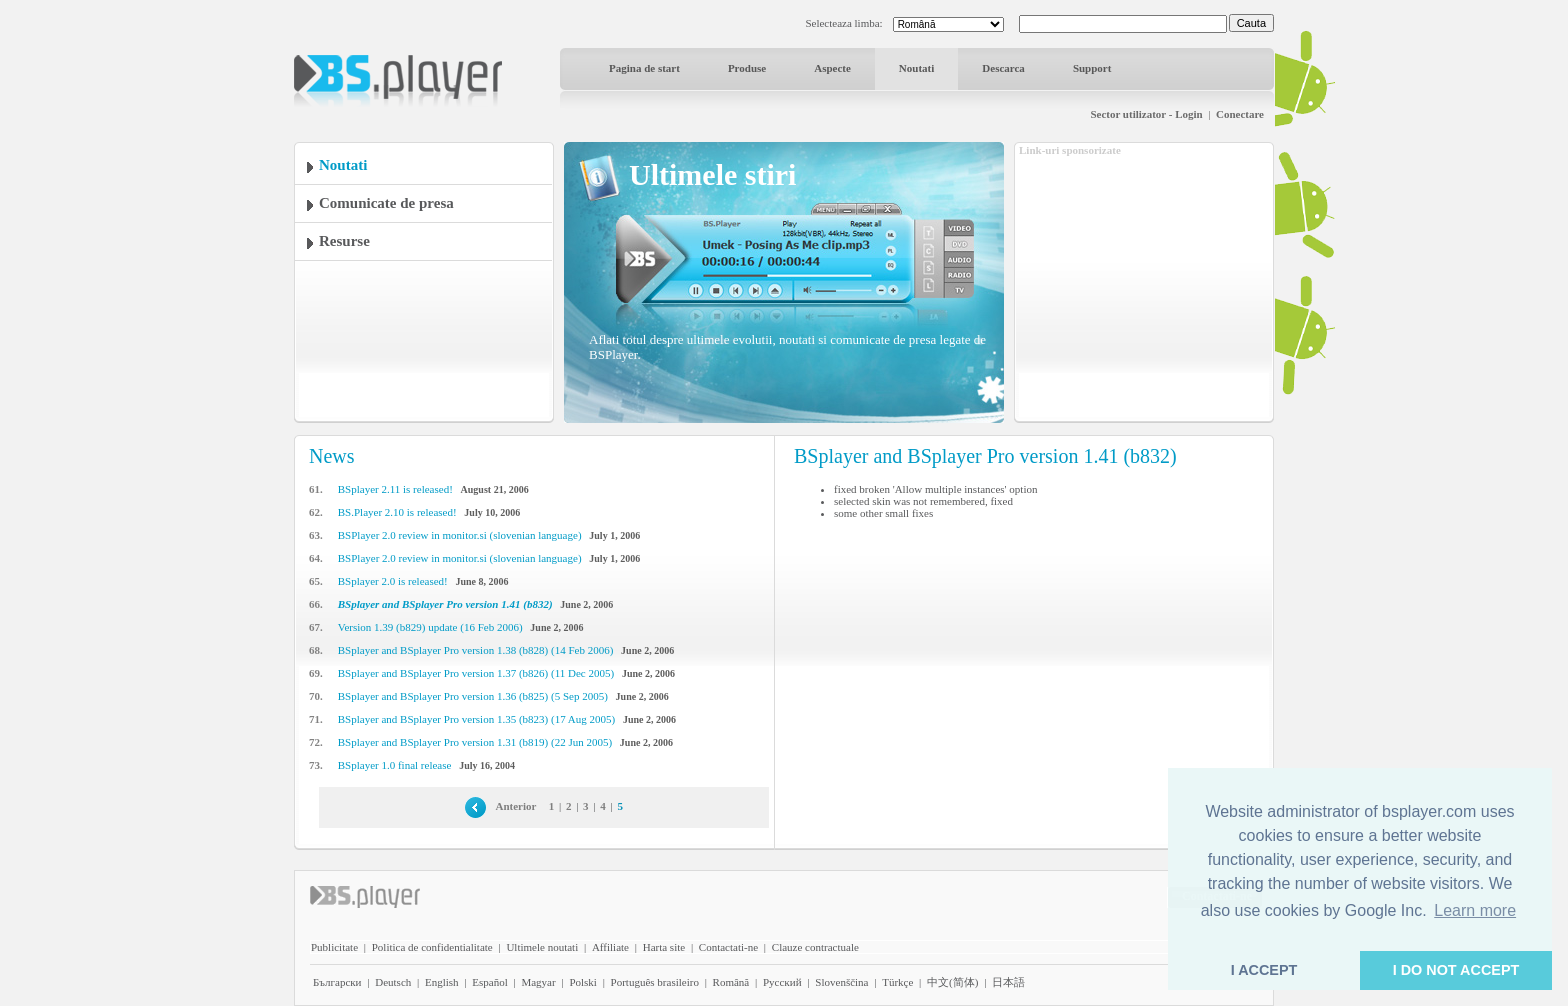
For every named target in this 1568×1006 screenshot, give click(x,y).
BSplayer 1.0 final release (395, 765)
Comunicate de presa (386, 203)
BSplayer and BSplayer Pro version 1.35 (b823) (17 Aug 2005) (476, 719)
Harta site (664, 947)
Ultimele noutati (542, 947)
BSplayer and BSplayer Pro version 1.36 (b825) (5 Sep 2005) (473, 696)
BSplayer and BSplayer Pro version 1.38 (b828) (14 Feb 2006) (476, 650)
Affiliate (610, 947)
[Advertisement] (1144, 283)
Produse (747, 68)
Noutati (916, 68)
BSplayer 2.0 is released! (393, 581)
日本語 (1008, 982)
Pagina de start (644, 68)
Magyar (538, 982)
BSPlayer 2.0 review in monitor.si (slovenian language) (460, 535)
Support (1092, 68)
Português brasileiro (655, 982)
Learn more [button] (1475, 910)
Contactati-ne (728, 947)
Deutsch (393, 982)
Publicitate (334, 947)
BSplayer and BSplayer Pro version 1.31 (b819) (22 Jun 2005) (475, 742)
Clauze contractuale (815, 947)
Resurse (344, 241)
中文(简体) (952, 982)
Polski (583, 982)
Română (731, 982)
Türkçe (897, 982)
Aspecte (832, 68)
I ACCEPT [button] (1264, 970)
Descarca (1003, 68)
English (442, 982)
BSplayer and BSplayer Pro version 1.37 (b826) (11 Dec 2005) (476, 673)
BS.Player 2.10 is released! (397, 512)
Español (489, 982)
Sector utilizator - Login (1146, 114)
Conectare (1240, 114)
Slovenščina (841, 982)
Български (337, 982)
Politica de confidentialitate (432, 947)
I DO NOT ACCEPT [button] (1456, 970)
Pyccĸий (782, 982)
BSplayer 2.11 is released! (395, 489)
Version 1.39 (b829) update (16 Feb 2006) (430, 627)
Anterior (516, 806)
